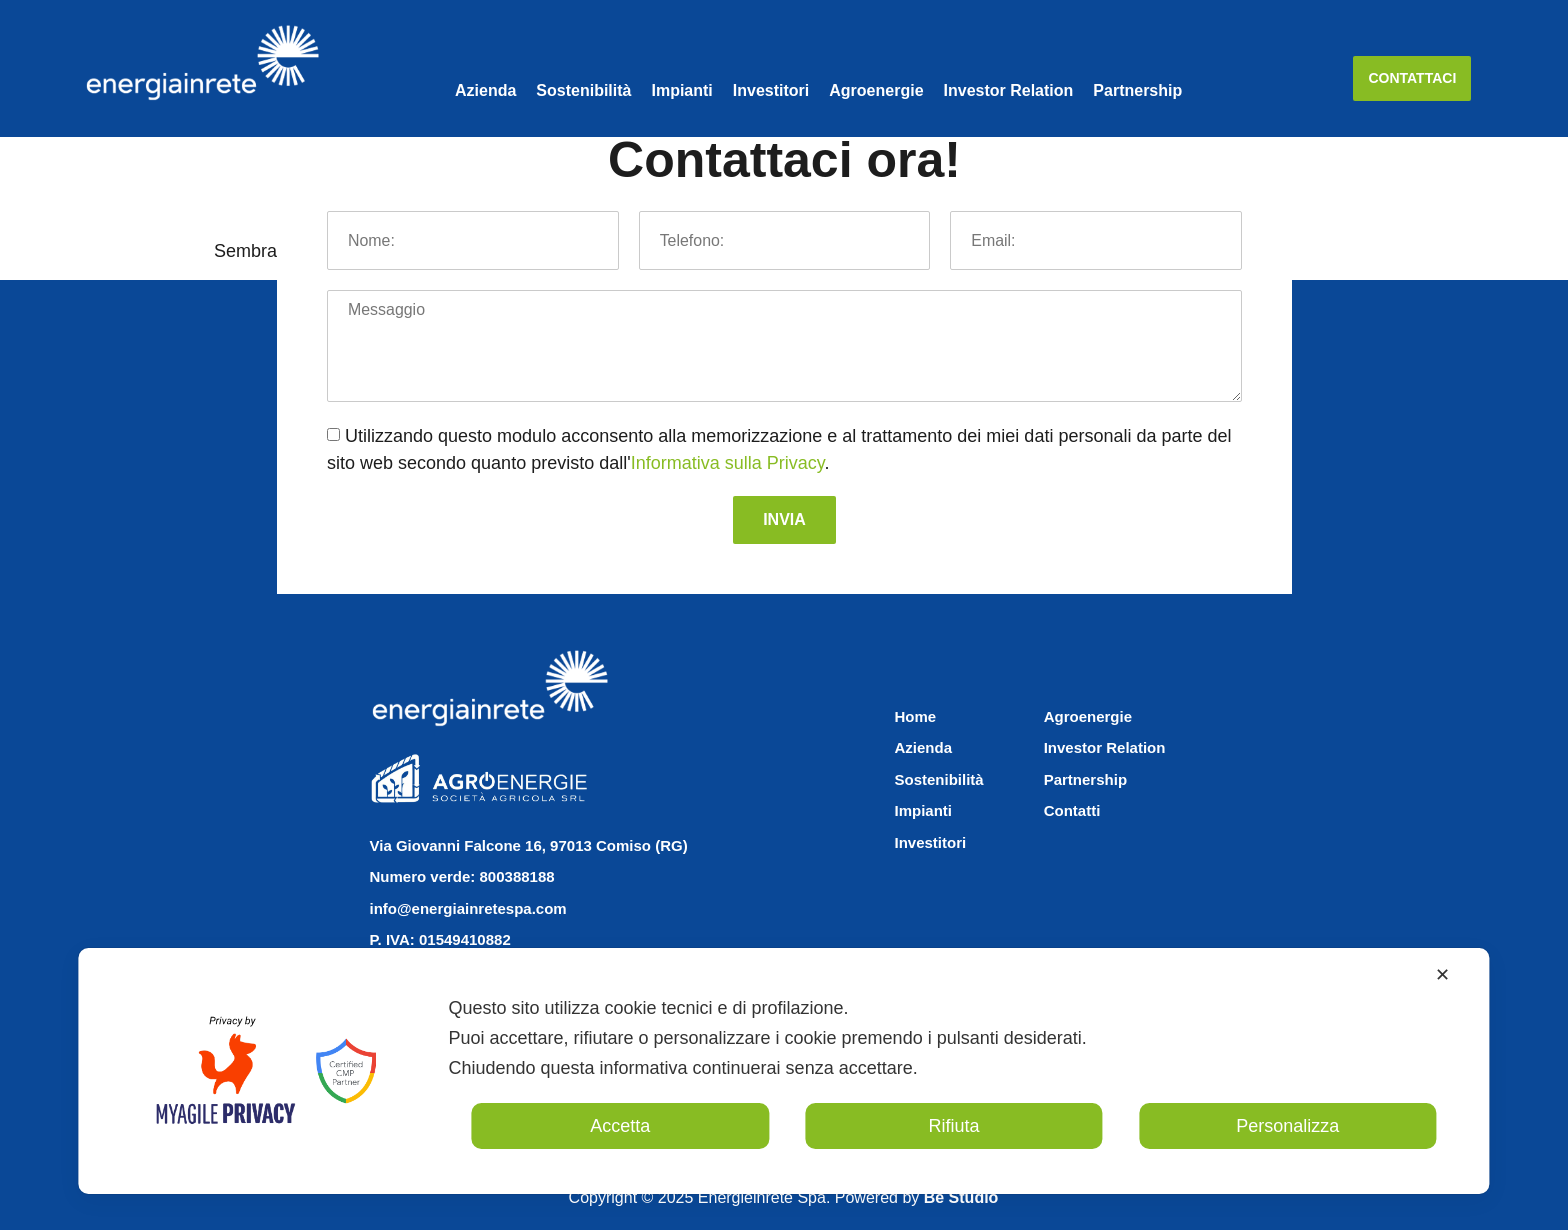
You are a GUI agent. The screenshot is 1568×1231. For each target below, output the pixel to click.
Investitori (771, 90)
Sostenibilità (583, 90)
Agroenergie (876, 90)
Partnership (1137, 90)
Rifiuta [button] (953, 1126)
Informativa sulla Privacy (728, 464)
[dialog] (783, 1071)
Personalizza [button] (1287, 1126)
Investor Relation (1009, 90)
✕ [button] (1442, 975)
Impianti (681, 90)
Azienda (485, 90)
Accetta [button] (620, 1126)
